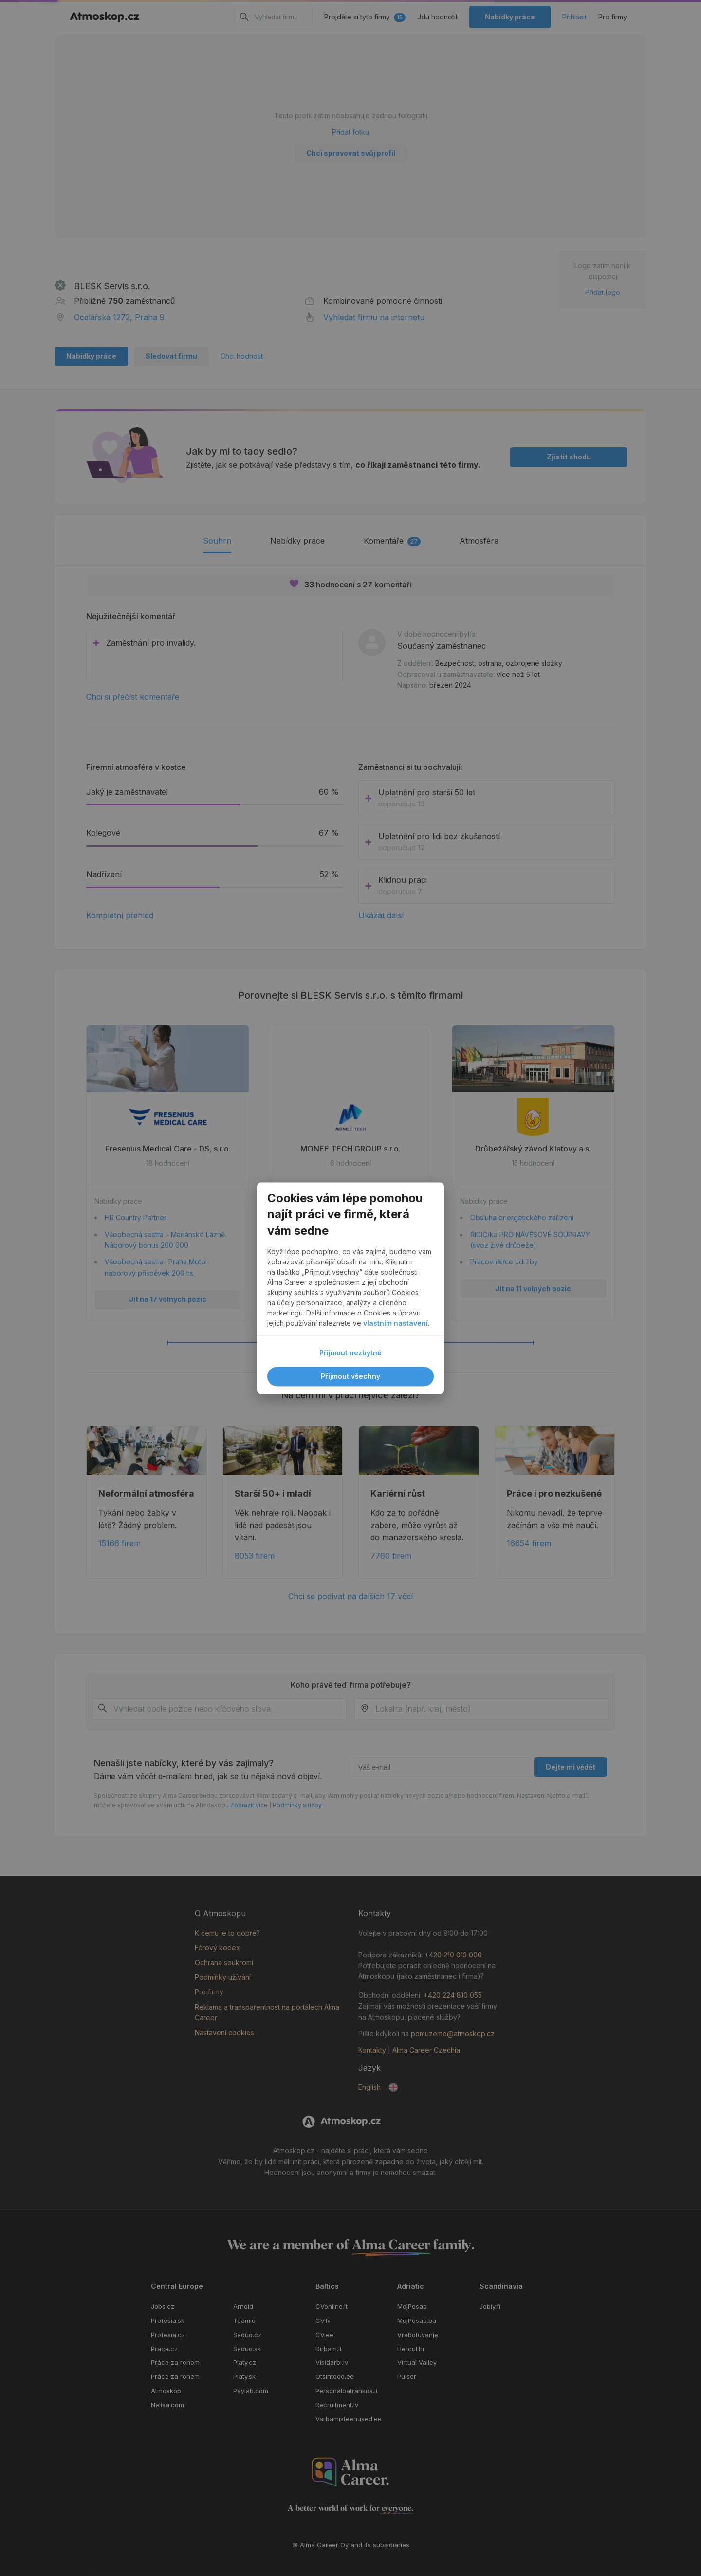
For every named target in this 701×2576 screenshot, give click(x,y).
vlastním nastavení (395, 1323)
